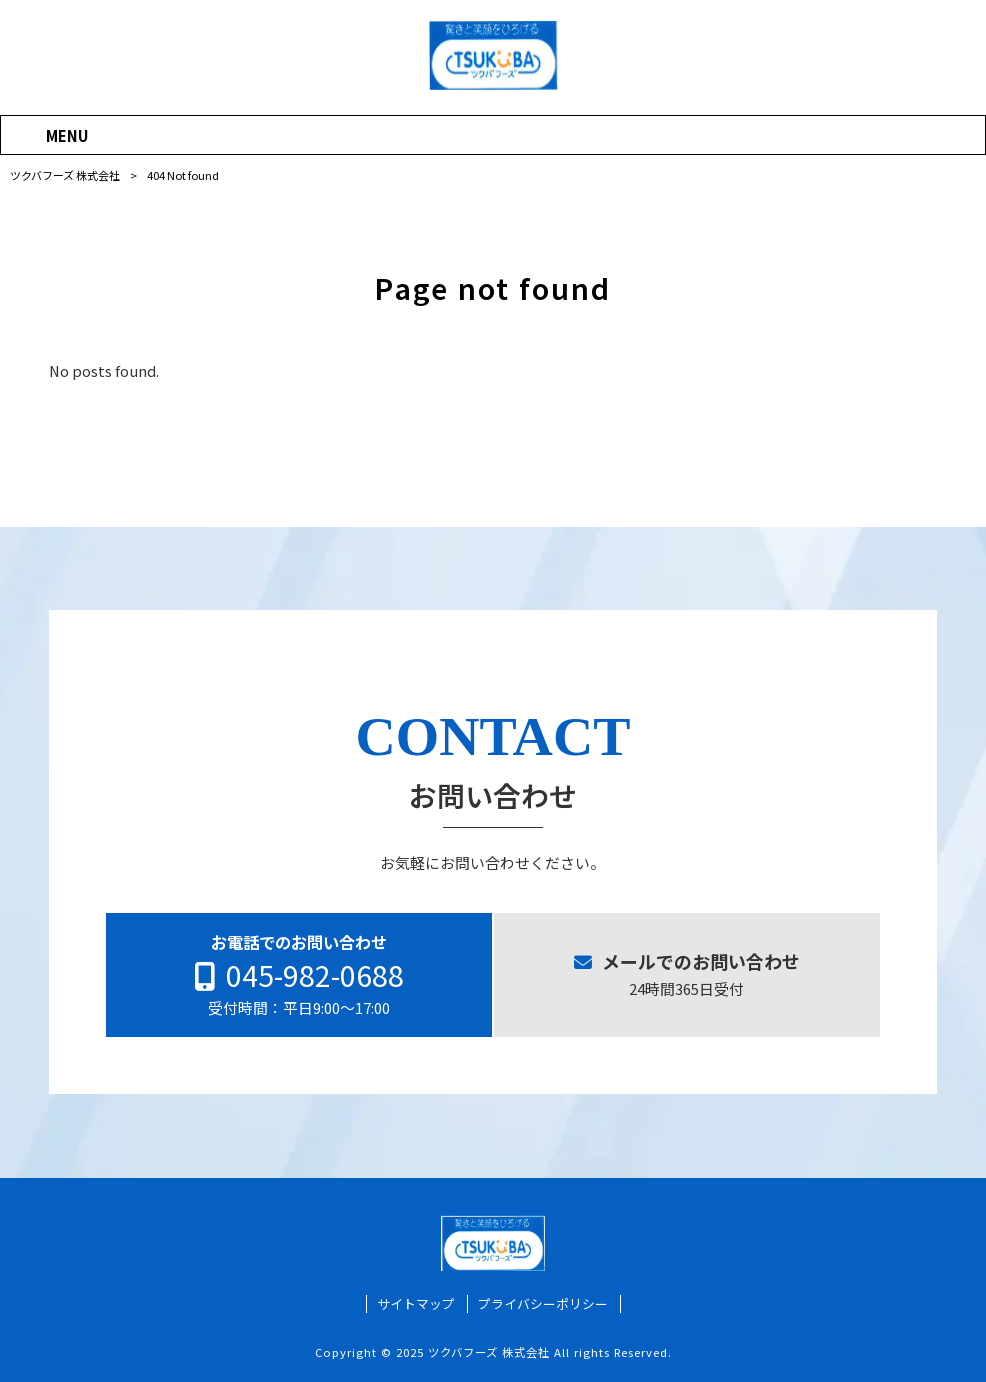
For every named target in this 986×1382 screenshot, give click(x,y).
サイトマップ (416, 1305)
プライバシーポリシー (543, 1305)
